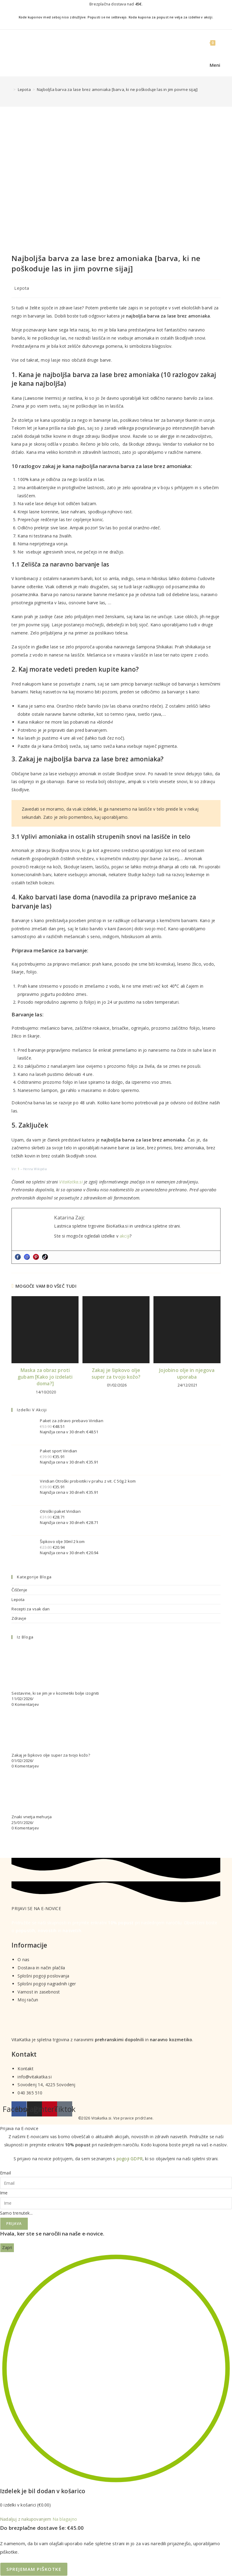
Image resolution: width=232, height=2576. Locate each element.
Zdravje (18, 1618)
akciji (125, 1236)
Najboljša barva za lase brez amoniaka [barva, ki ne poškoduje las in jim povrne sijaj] (117, 89)
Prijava (14, 2223)
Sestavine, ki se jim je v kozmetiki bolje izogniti (55, 1693)
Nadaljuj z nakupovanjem (25, 2519)
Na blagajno (65, 2519)
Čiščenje (19, 1590)
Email (5, 2173)
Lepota (21, 288)
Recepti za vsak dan (30, 1609)
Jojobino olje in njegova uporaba (186, 1373)
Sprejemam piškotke (33, 2569)
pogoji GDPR (130, 2158)
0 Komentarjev (25, 1704)
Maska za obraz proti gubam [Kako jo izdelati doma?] (45, 1377)
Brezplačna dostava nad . (116, 4)
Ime (4, 2193)
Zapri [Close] (7, 2247)
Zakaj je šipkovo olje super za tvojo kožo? (116, 1373)
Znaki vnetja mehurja (31, 1816)
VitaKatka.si (70, 1182)
